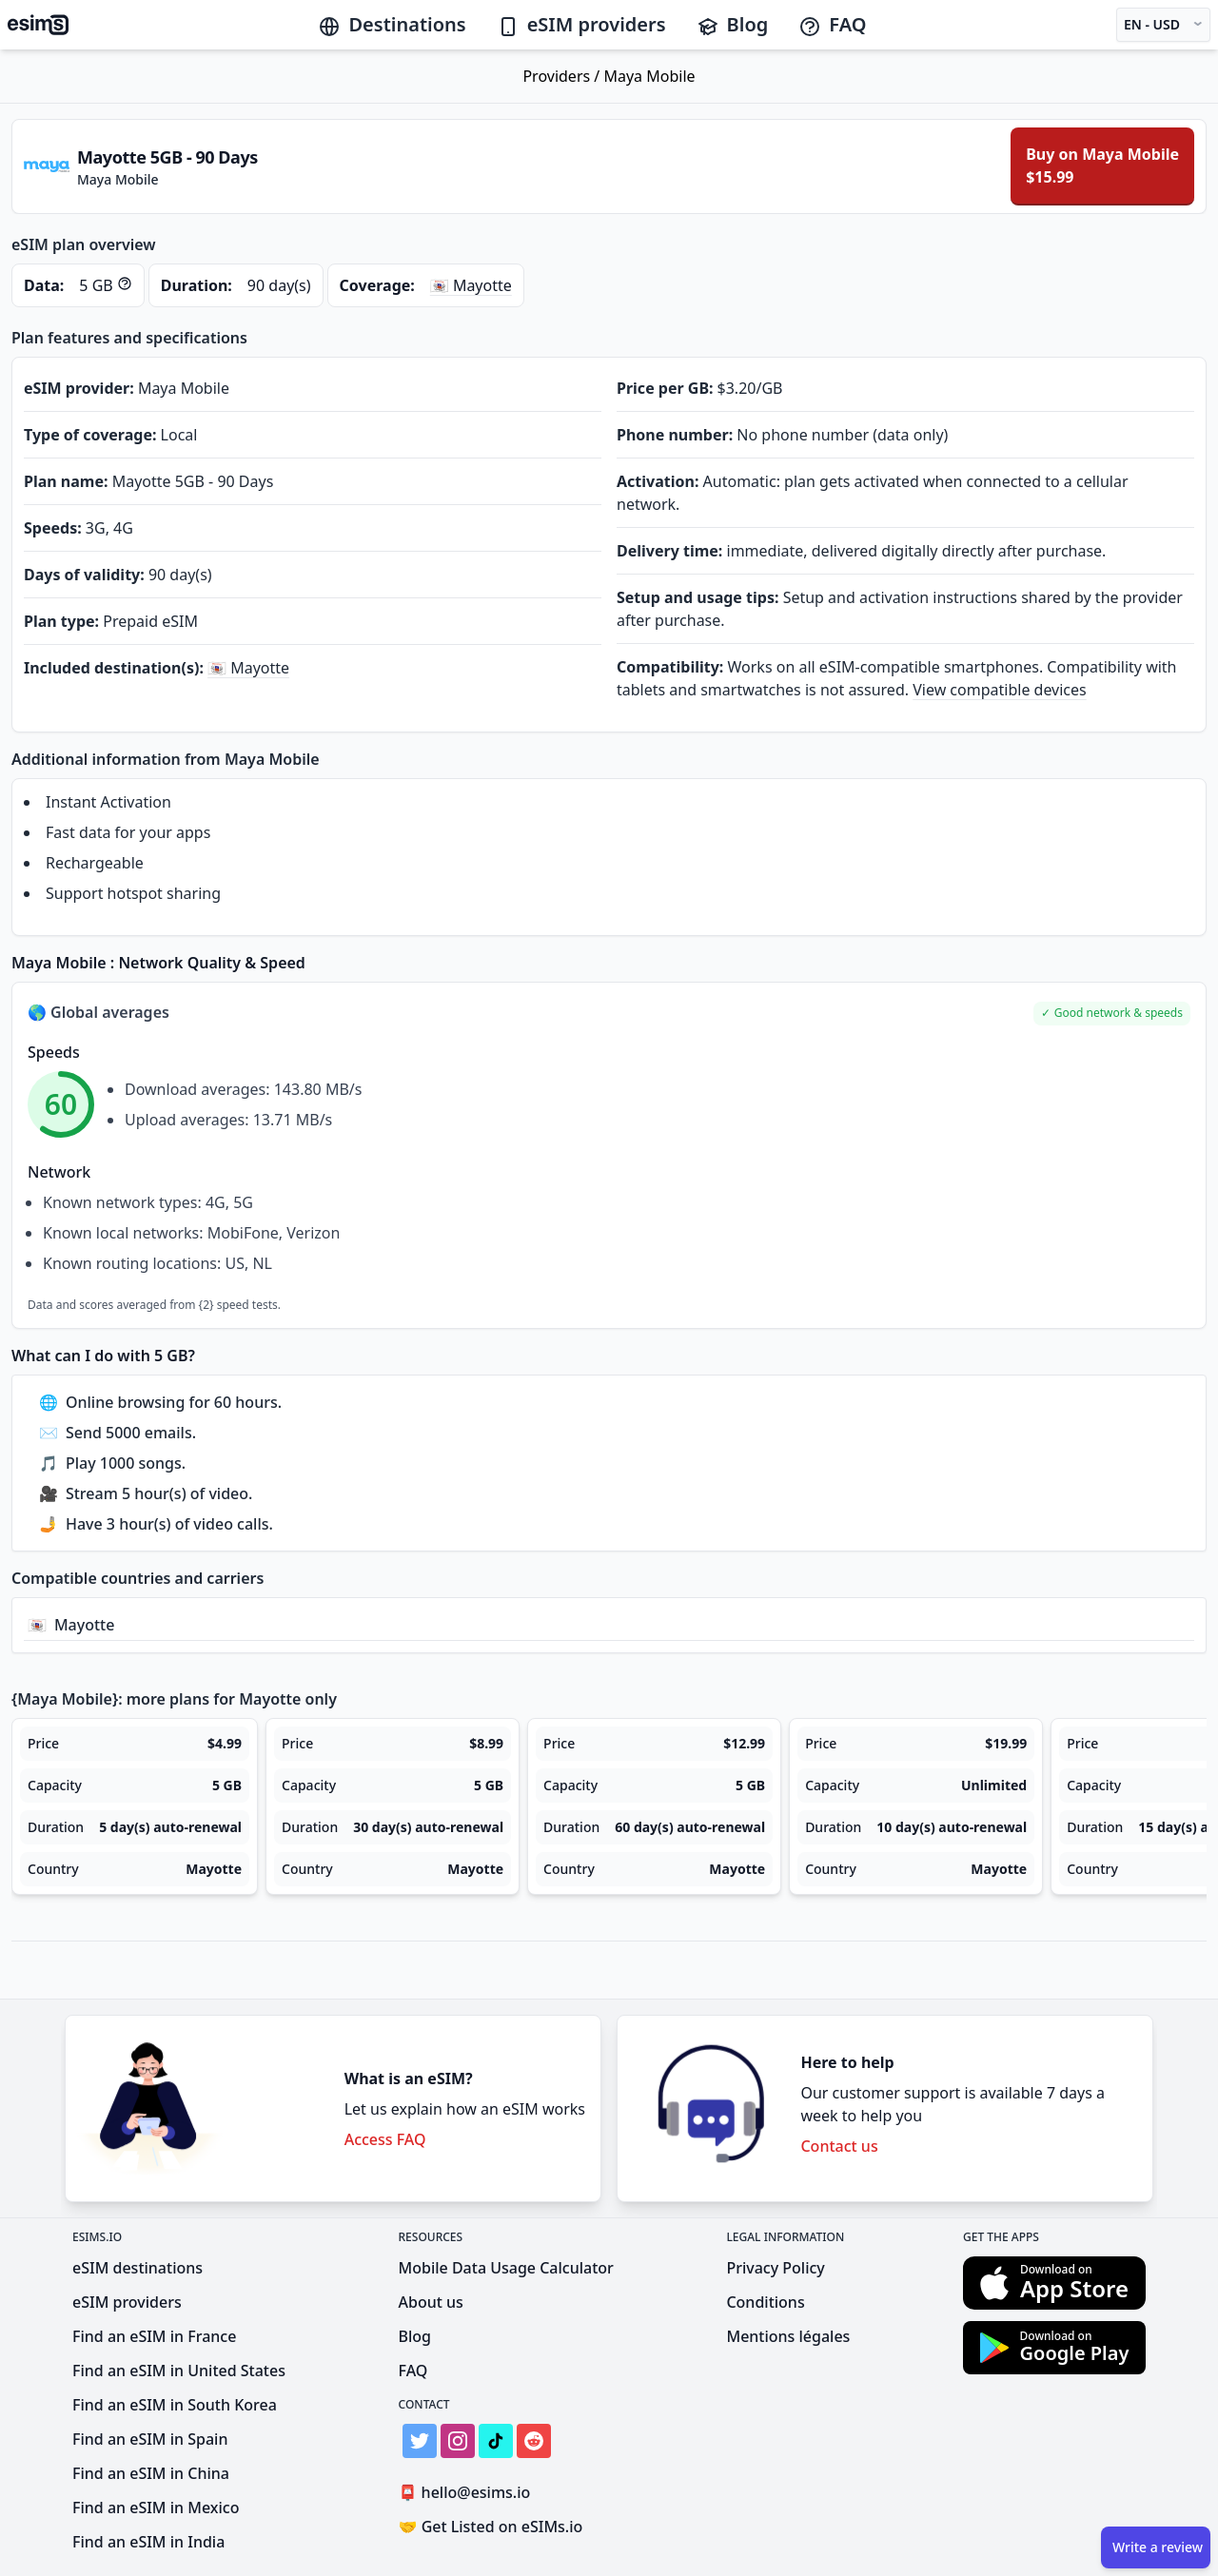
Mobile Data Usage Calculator (506, 2267)
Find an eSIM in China (150, 2473)
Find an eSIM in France (154, 2336)
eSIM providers (581, 24)
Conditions (765, 2302)
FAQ (832, 24)
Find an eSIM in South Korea (174, 2404)
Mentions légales (788, 2336)
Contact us (838, 2146)
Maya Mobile (649, 76)
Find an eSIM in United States (178, 2370)
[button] (1111, 1013)
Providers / (562, 76)
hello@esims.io (469, 2493)
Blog (733, 24)
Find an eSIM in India (148, 2541)
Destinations (391, 24)
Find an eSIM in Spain (149, 2439)
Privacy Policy (775, 2267)
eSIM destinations (137, 2267)
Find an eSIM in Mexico (155, 2507)
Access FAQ (385, 2139)
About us (431, 2302)
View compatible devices (1000, 689)
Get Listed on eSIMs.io (491, 2526)
